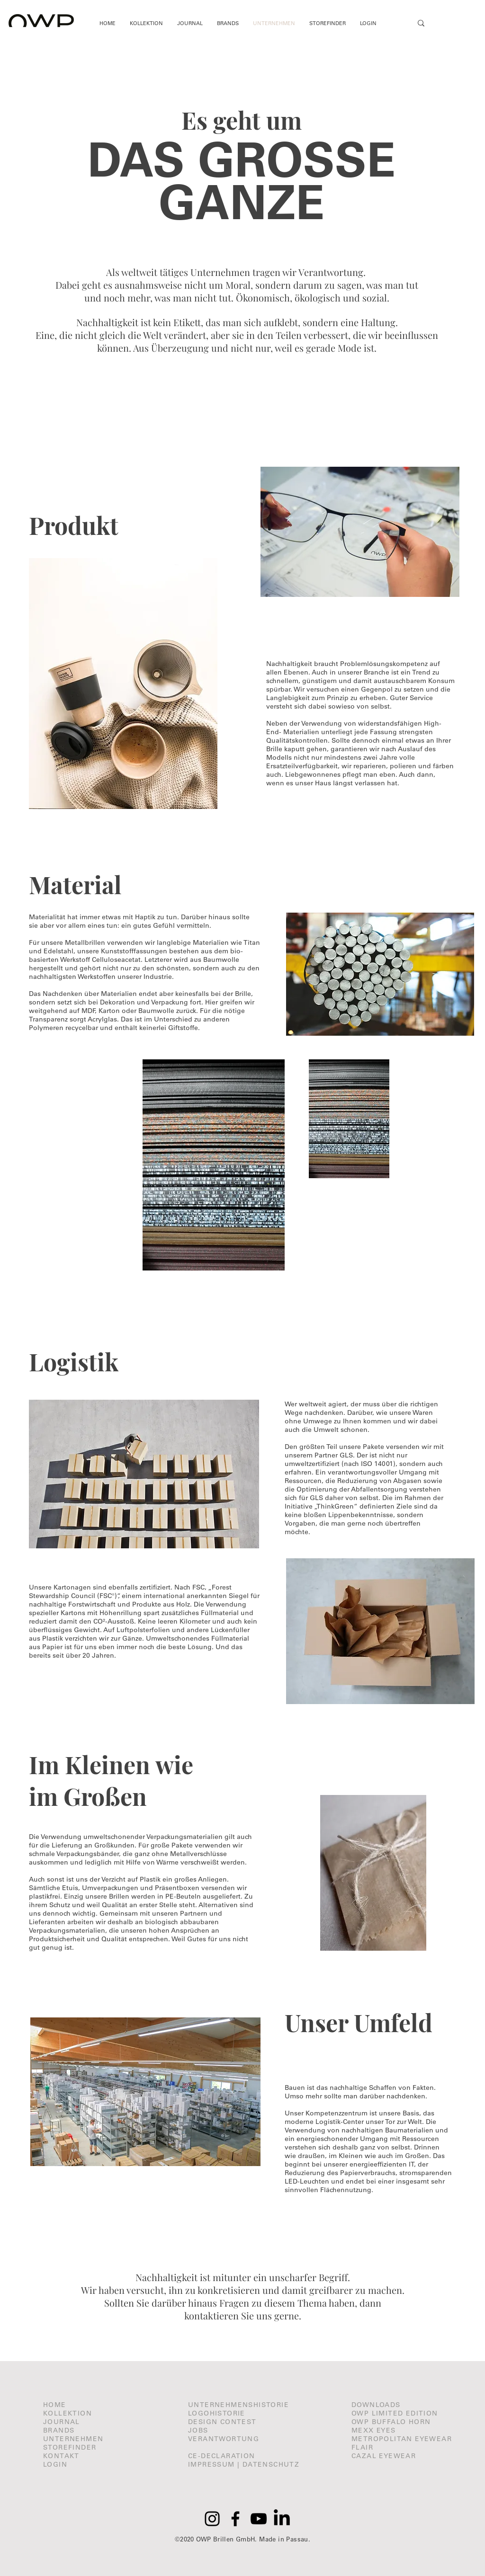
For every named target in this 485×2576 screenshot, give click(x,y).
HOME (54, 2404)
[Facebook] (235, 2519)
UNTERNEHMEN (73, 2438)
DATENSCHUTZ (270, 2464)
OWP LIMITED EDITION (394, 2413)
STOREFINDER (69, 2447)
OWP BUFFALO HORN (391, 2421)
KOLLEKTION (67, 2413)
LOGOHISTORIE (216, 2413)
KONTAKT (61, 2456)
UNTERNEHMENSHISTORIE (238, 2404)
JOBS (198, 2430)
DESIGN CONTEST (222, 2421)
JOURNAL (61, 2421)
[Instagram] (212, 2519)
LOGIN (55, 2464)
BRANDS (58, 2430)
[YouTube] (259, 2519)
